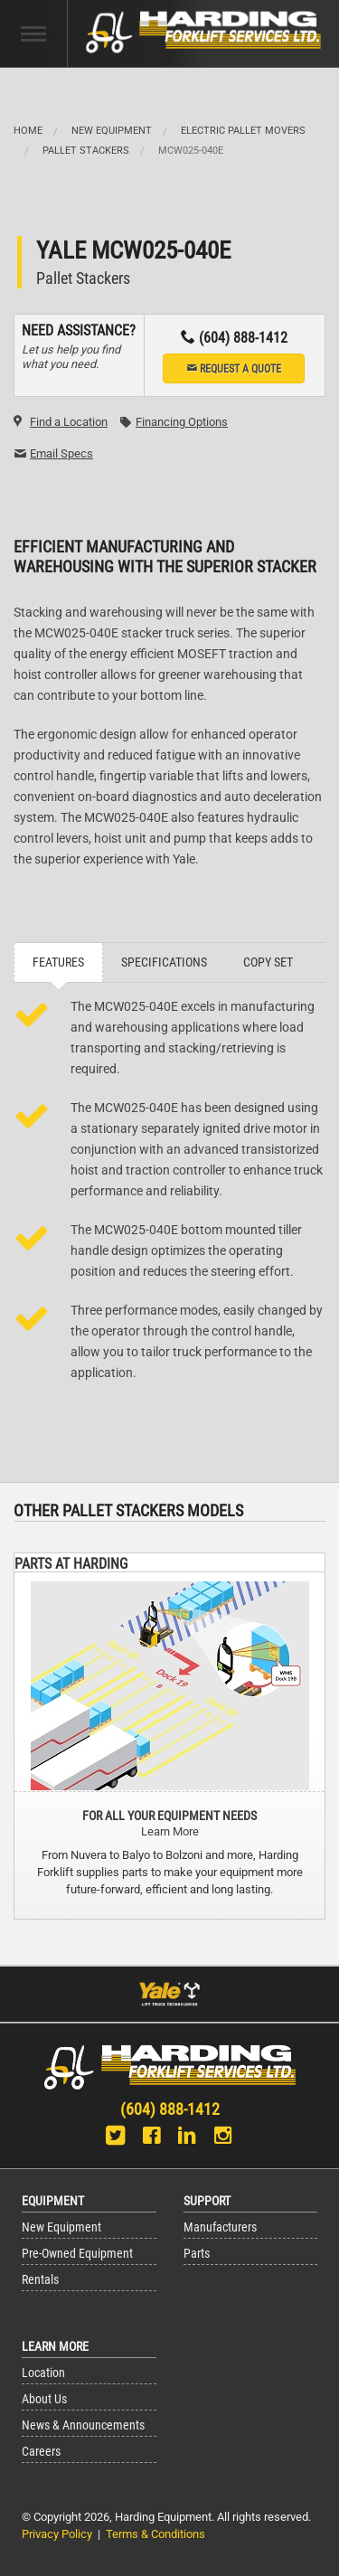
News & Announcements (83, 2425)
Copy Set (268, 962)
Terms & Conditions (155, 2534)
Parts (197, 2253)
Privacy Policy (57, 2534)
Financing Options (182, 422)
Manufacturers (220, 2227)
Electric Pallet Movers (243, 131)
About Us (44, 2399)
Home (28, 131)
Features (58, 962)
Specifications (164, 962)
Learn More (170, 1831)
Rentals (40, 2280)
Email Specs (61, 453)
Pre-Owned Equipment (77, 2253)
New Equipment (111, 131)
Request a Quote (233, 369)
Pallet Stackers (85, 150)
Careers (41, 2451)
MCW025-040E (190, 150)
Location (43, 2373)
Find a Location (69, 422)
